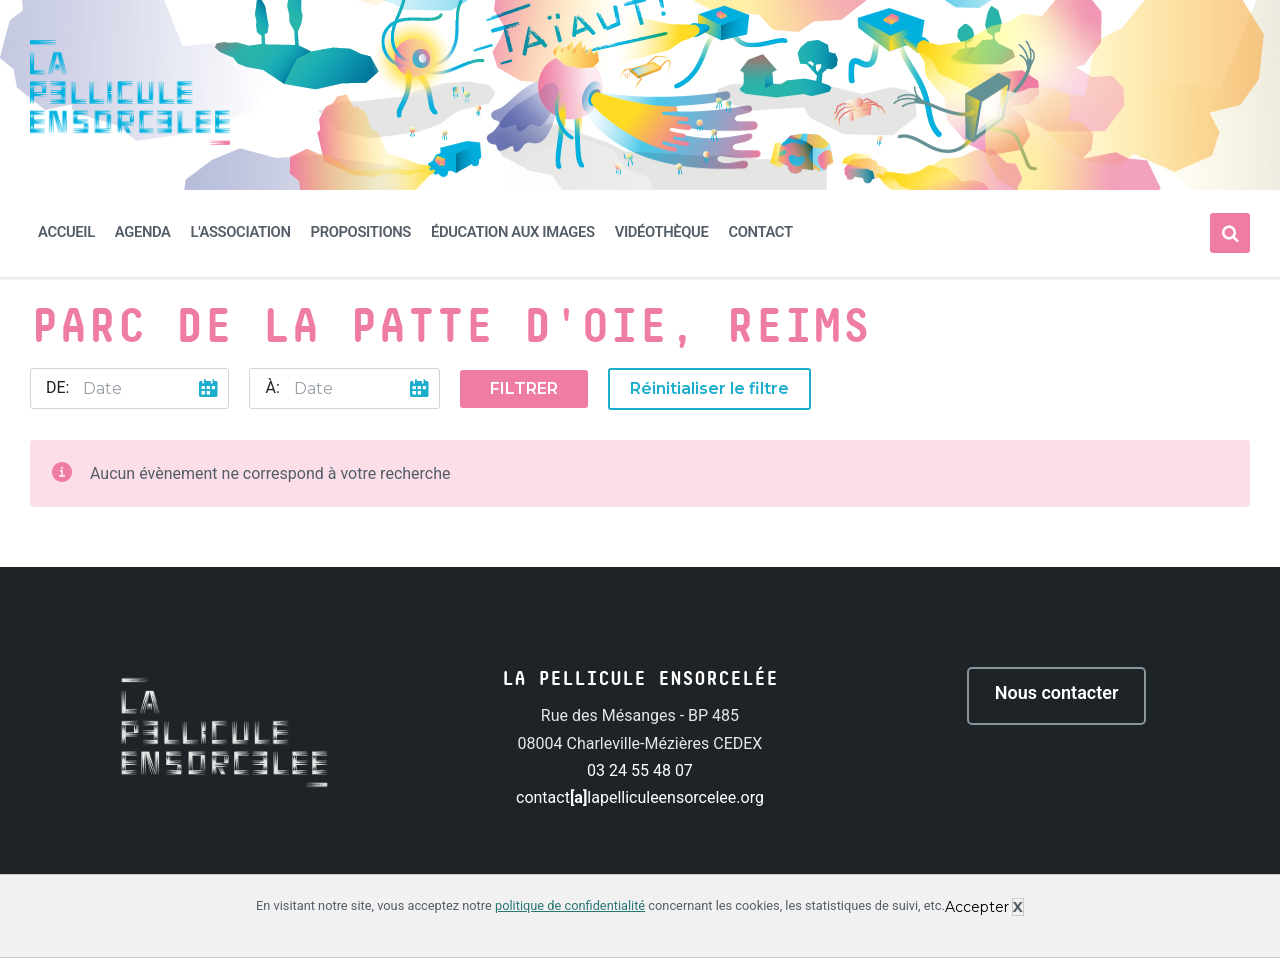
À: (272, 387)
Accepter (977, 907)
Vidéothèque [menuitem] (662, 232)
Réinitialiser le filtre (709, 388)
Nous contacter (1057, 692)
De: (57, 387)
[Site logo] (130, 139)
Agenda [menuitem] (143, 232)
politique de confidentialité (570, 905)
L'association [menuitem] (241, 232)
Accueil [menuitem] (66, 232)
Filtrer (524, 388)
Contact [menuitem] (760, 232)
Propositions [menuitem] (361, 232)
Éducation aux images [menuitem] (513, 232)
